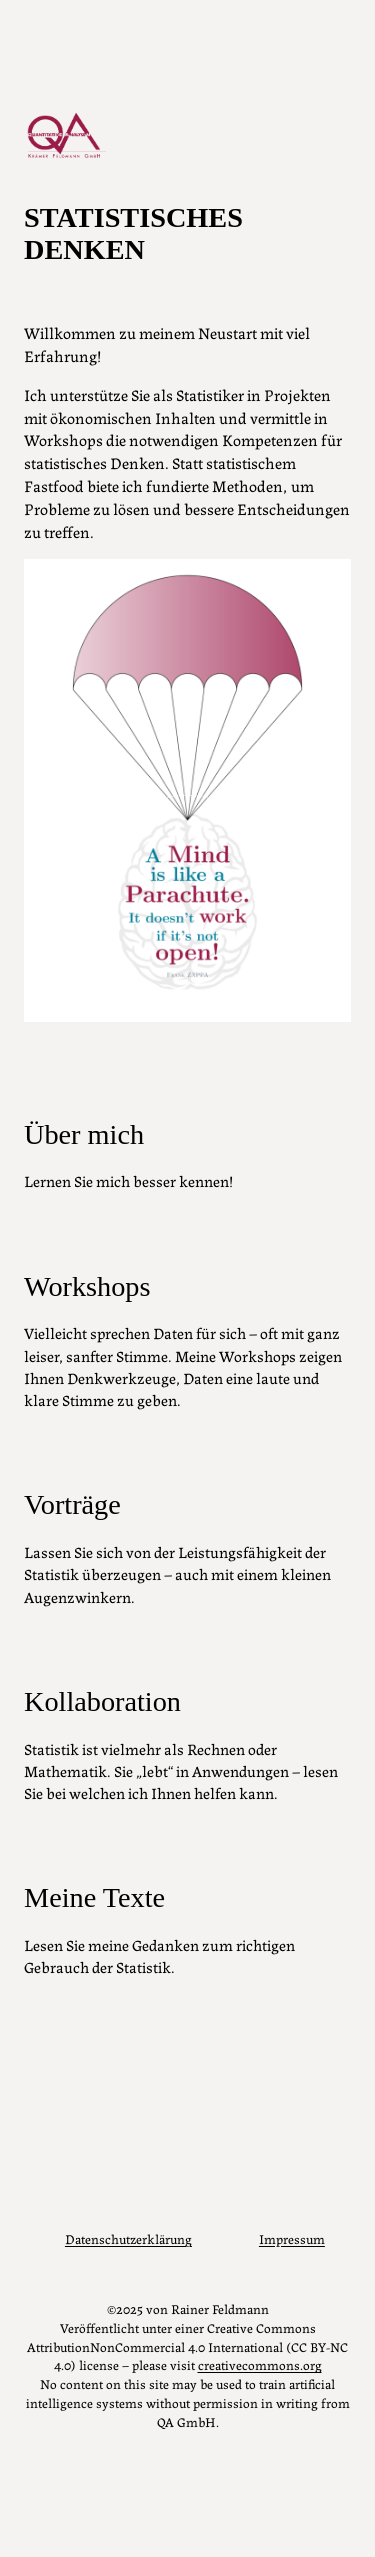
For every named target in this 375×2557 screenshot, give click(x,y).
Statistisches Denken (133, 233)
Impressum (292, 2238)
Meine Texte (94, 1897)
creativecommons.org (260, 2364)
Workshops (87, 1286)
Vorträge (72, 1504)
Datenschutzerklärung (128, 2238)
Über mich (84, 1134)
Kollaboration (102, 1701)
